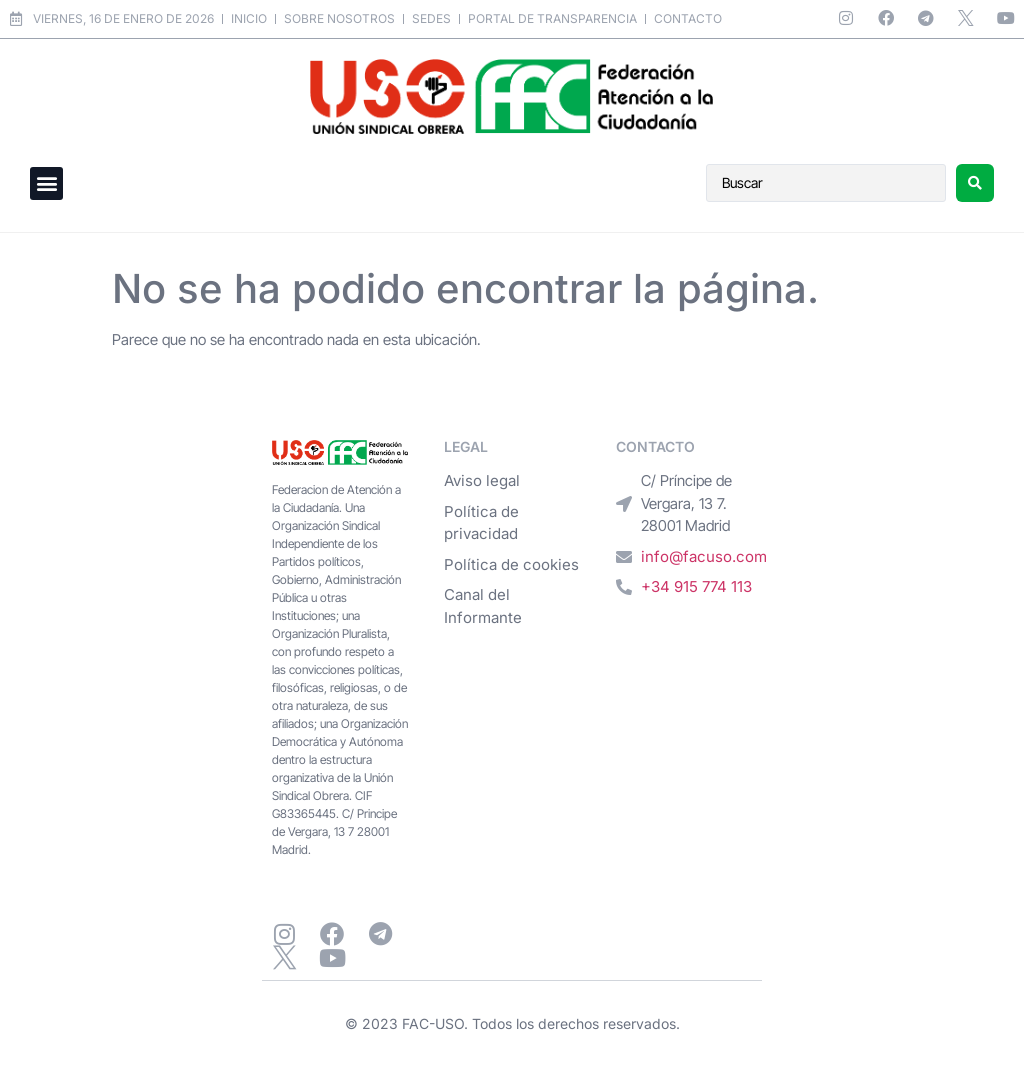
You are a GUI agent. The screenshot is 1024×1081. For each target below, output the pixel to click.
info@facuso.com (704, 556)
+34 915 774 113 (696, 586)
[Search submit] (975, 183)
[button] (46, 183)
